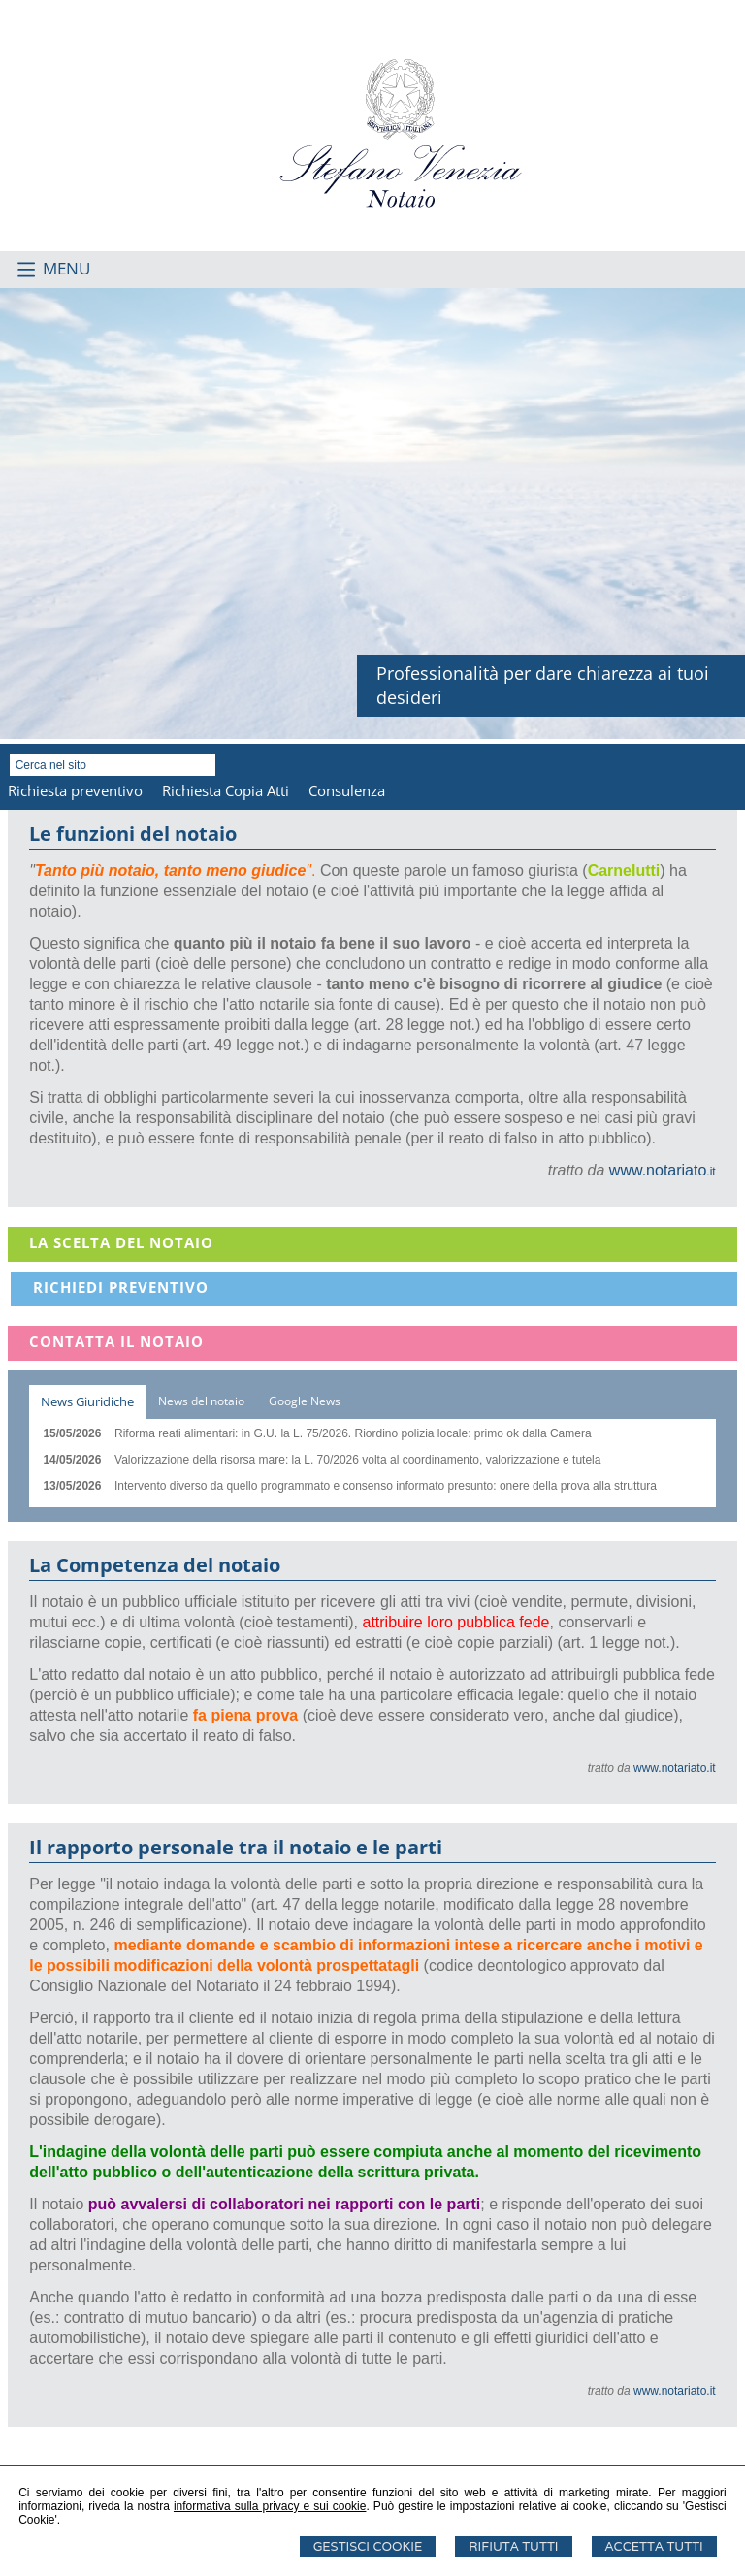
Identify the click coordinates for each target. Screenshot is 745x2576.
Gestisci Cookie (368, 2546)
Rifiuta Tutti (513, 2546)
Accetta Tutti (654, 2546)
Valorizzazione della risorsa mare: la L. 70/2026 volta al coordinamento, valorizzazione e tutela (357, 1459)
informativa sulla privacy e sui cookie (270, 2506)
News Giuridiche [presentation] (87, 1401)
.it (662, 1171)
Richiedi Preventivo (121, 1287)
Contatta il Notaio (116, 1341)
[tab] (87, 1402)
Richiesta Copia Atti (225, 790)
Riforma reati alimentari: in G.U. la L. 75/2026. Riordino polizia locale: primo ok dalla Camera (353, 1433)
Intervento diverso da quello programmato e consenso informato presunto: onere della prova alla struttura (385, 1486)
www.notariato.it (674, 1768)
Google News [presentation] (304, 1401)
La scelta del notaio (121, 1242)
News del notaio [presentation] (201, 1401)
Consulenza (346, 790)
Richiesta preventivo (75, 790)
